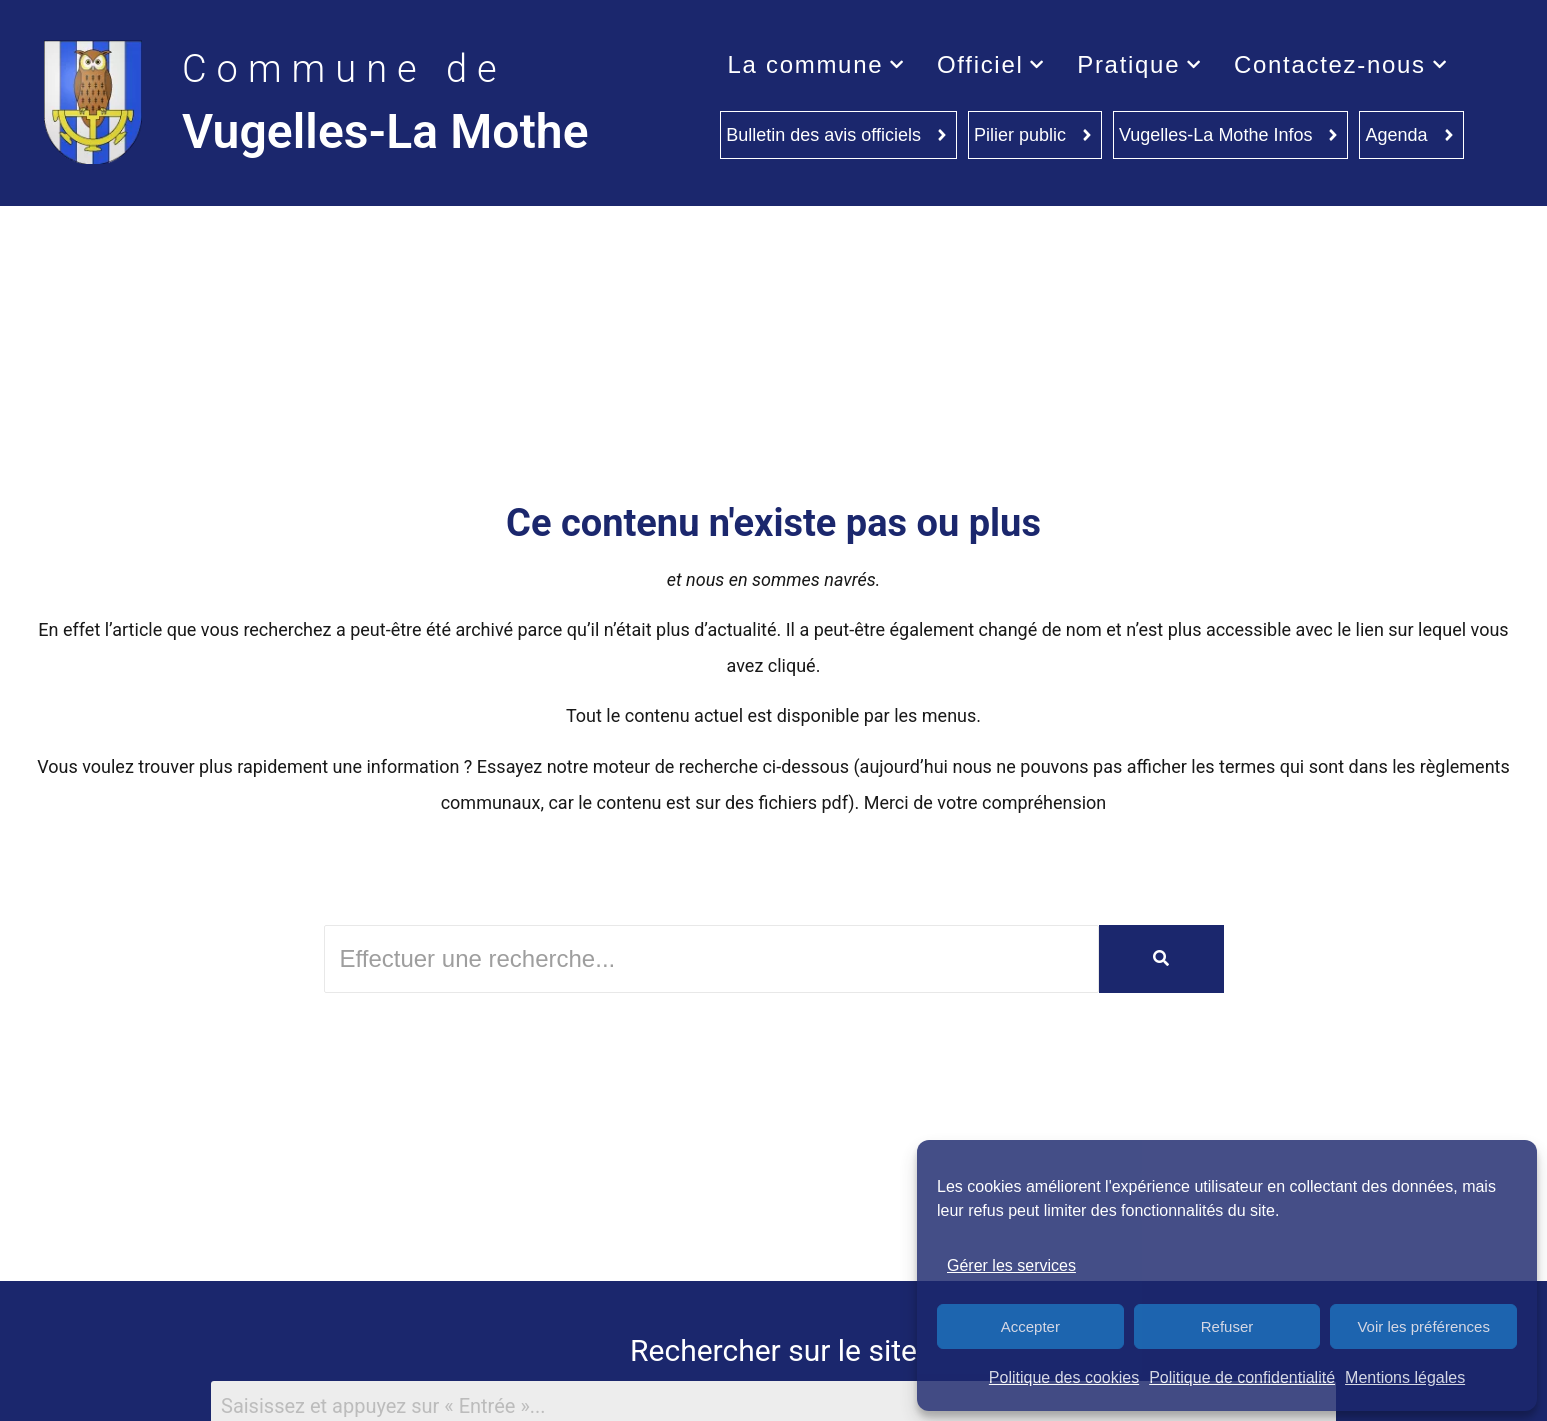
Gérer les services (1011, 1265)
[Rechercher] (711, 959)
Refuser (1227, 1326)
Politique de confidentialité (1242, 1377)
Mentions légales (1405, 1377)
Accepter (1030, 1326)
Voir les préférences (1423, 1326)
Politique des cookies (1064, 1377)
